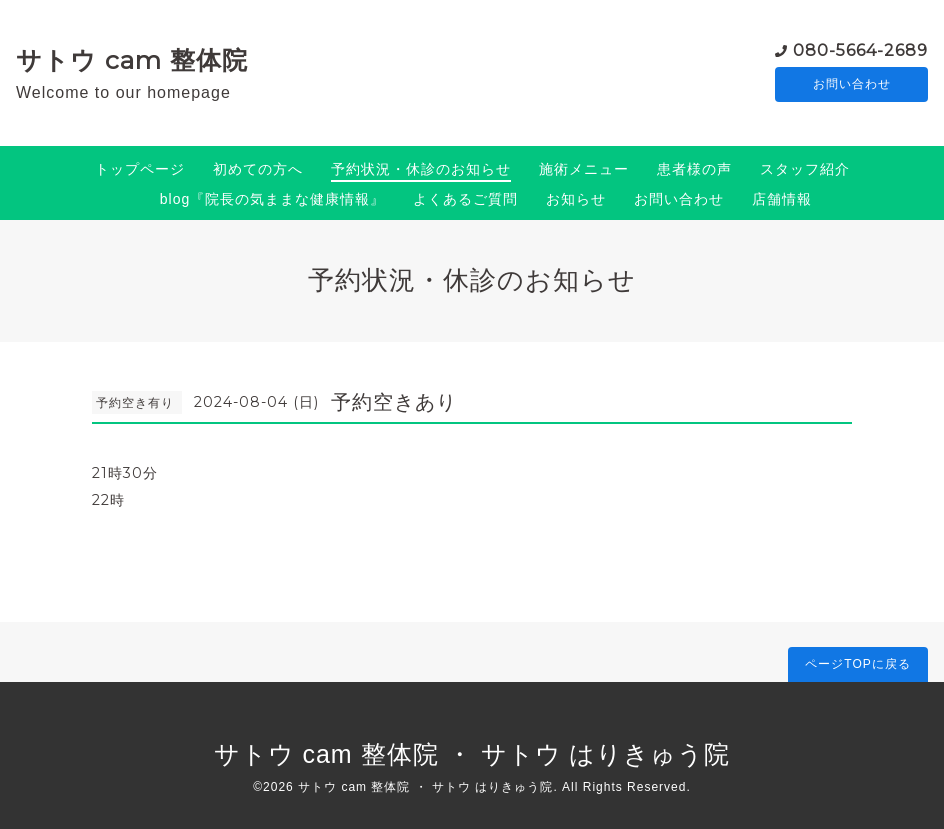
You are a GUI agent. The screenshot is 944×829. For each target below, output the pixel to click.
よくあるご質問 (465, 199)
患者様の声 (694, 169)
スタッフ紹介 (805, 169)
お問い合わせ (852, 85)
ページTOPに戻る (857, 664)
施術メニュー (584, 169)
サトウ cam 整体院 (132, 60)
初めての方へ (258, 169)
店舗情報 (782, 199)
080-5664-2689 (860, 49)
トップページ (140, 169)
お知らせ (576, 199)
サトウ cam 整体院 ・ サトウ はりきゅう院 (472, 754)
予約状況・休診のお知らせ (421, 169)
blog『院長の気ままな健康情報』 (272, 199)
